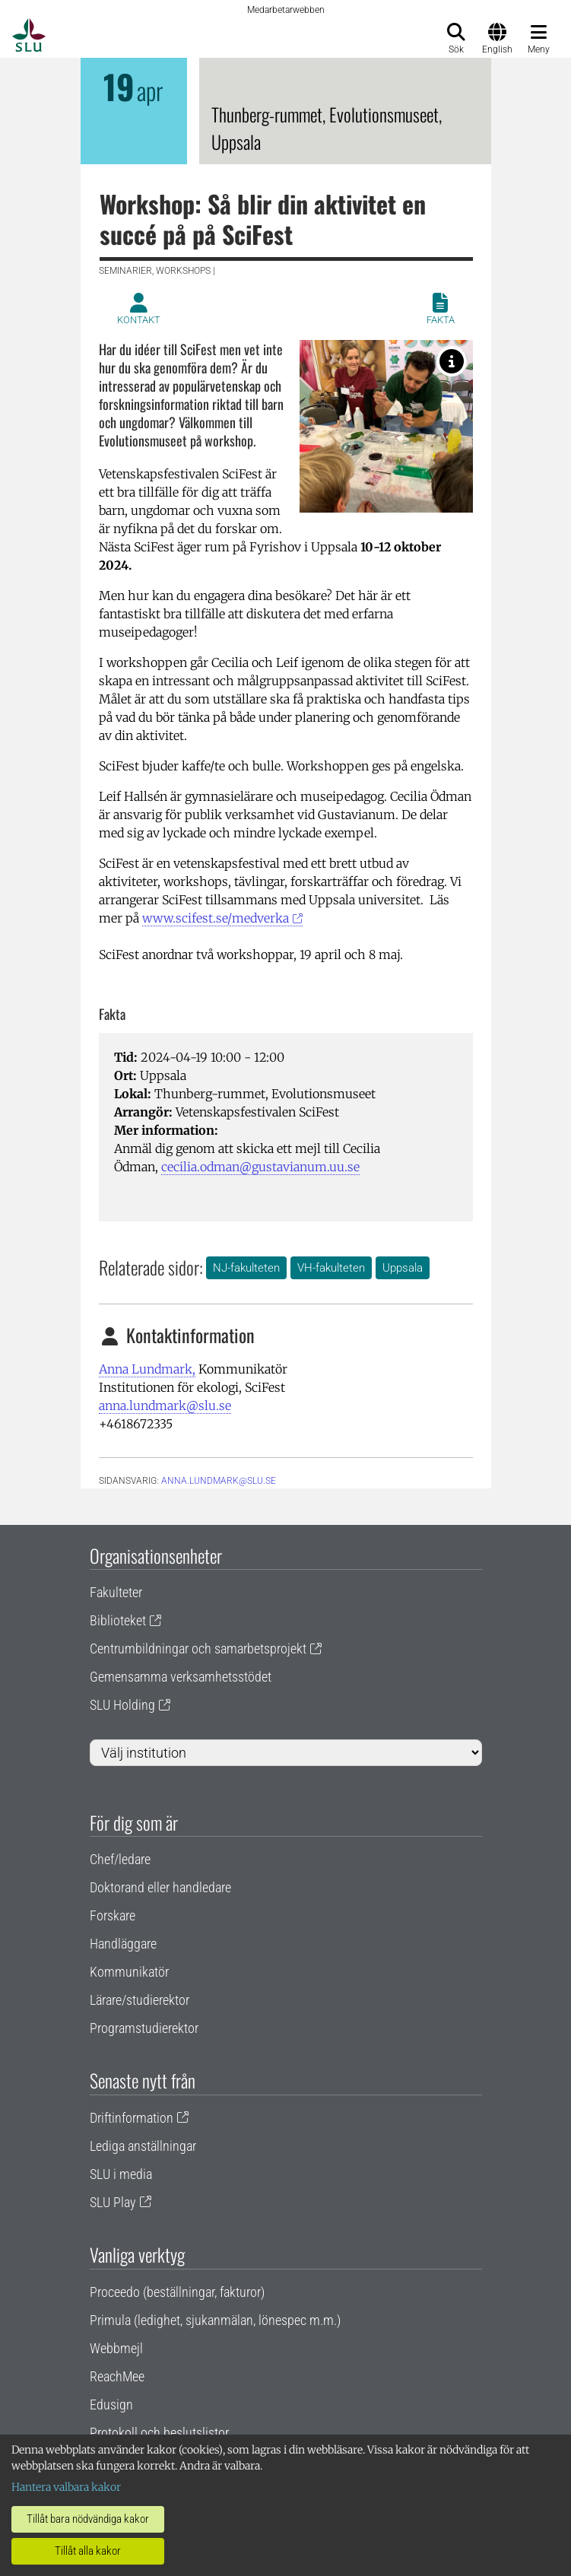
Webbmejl (116, 2348)
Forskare (112, 1915)
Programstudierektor (144, 2028)
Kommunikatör (129, 1972)
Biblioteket (118, 1620)
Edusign (111, 2404)
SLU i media (121, 2174)
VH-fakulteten (331, 1268)
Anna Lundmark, (147, 1369)
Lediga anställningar (143, 2146)
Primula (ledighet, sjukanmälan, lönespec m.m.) (215, 2320)
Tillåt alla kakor (88, 2551)
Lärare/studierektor (139, 2000)
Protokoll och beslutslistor (159, 2433)
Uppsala (402, 1268)
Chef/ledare (120, 1859)
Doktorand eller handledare (160, 1887)
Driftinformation (131, 2118)
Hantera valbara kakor (66, 2487)
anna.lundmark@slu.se (165, 1405)
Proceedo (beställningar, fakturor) (177, 2292)
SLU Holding (122, 1705)
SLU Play (113, 2202)
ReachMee (117, 2376)
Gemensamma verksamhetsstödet (180, 1677)
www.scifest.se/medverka (215, 918)
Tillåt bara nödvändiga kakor (88, 2519)
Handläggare (123, 1944)
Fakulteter (116, 1592)
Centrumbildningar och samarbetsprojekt (198, 1648)
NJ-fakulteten (246, 1268)
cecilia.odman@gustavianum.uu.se (260, 1166)
